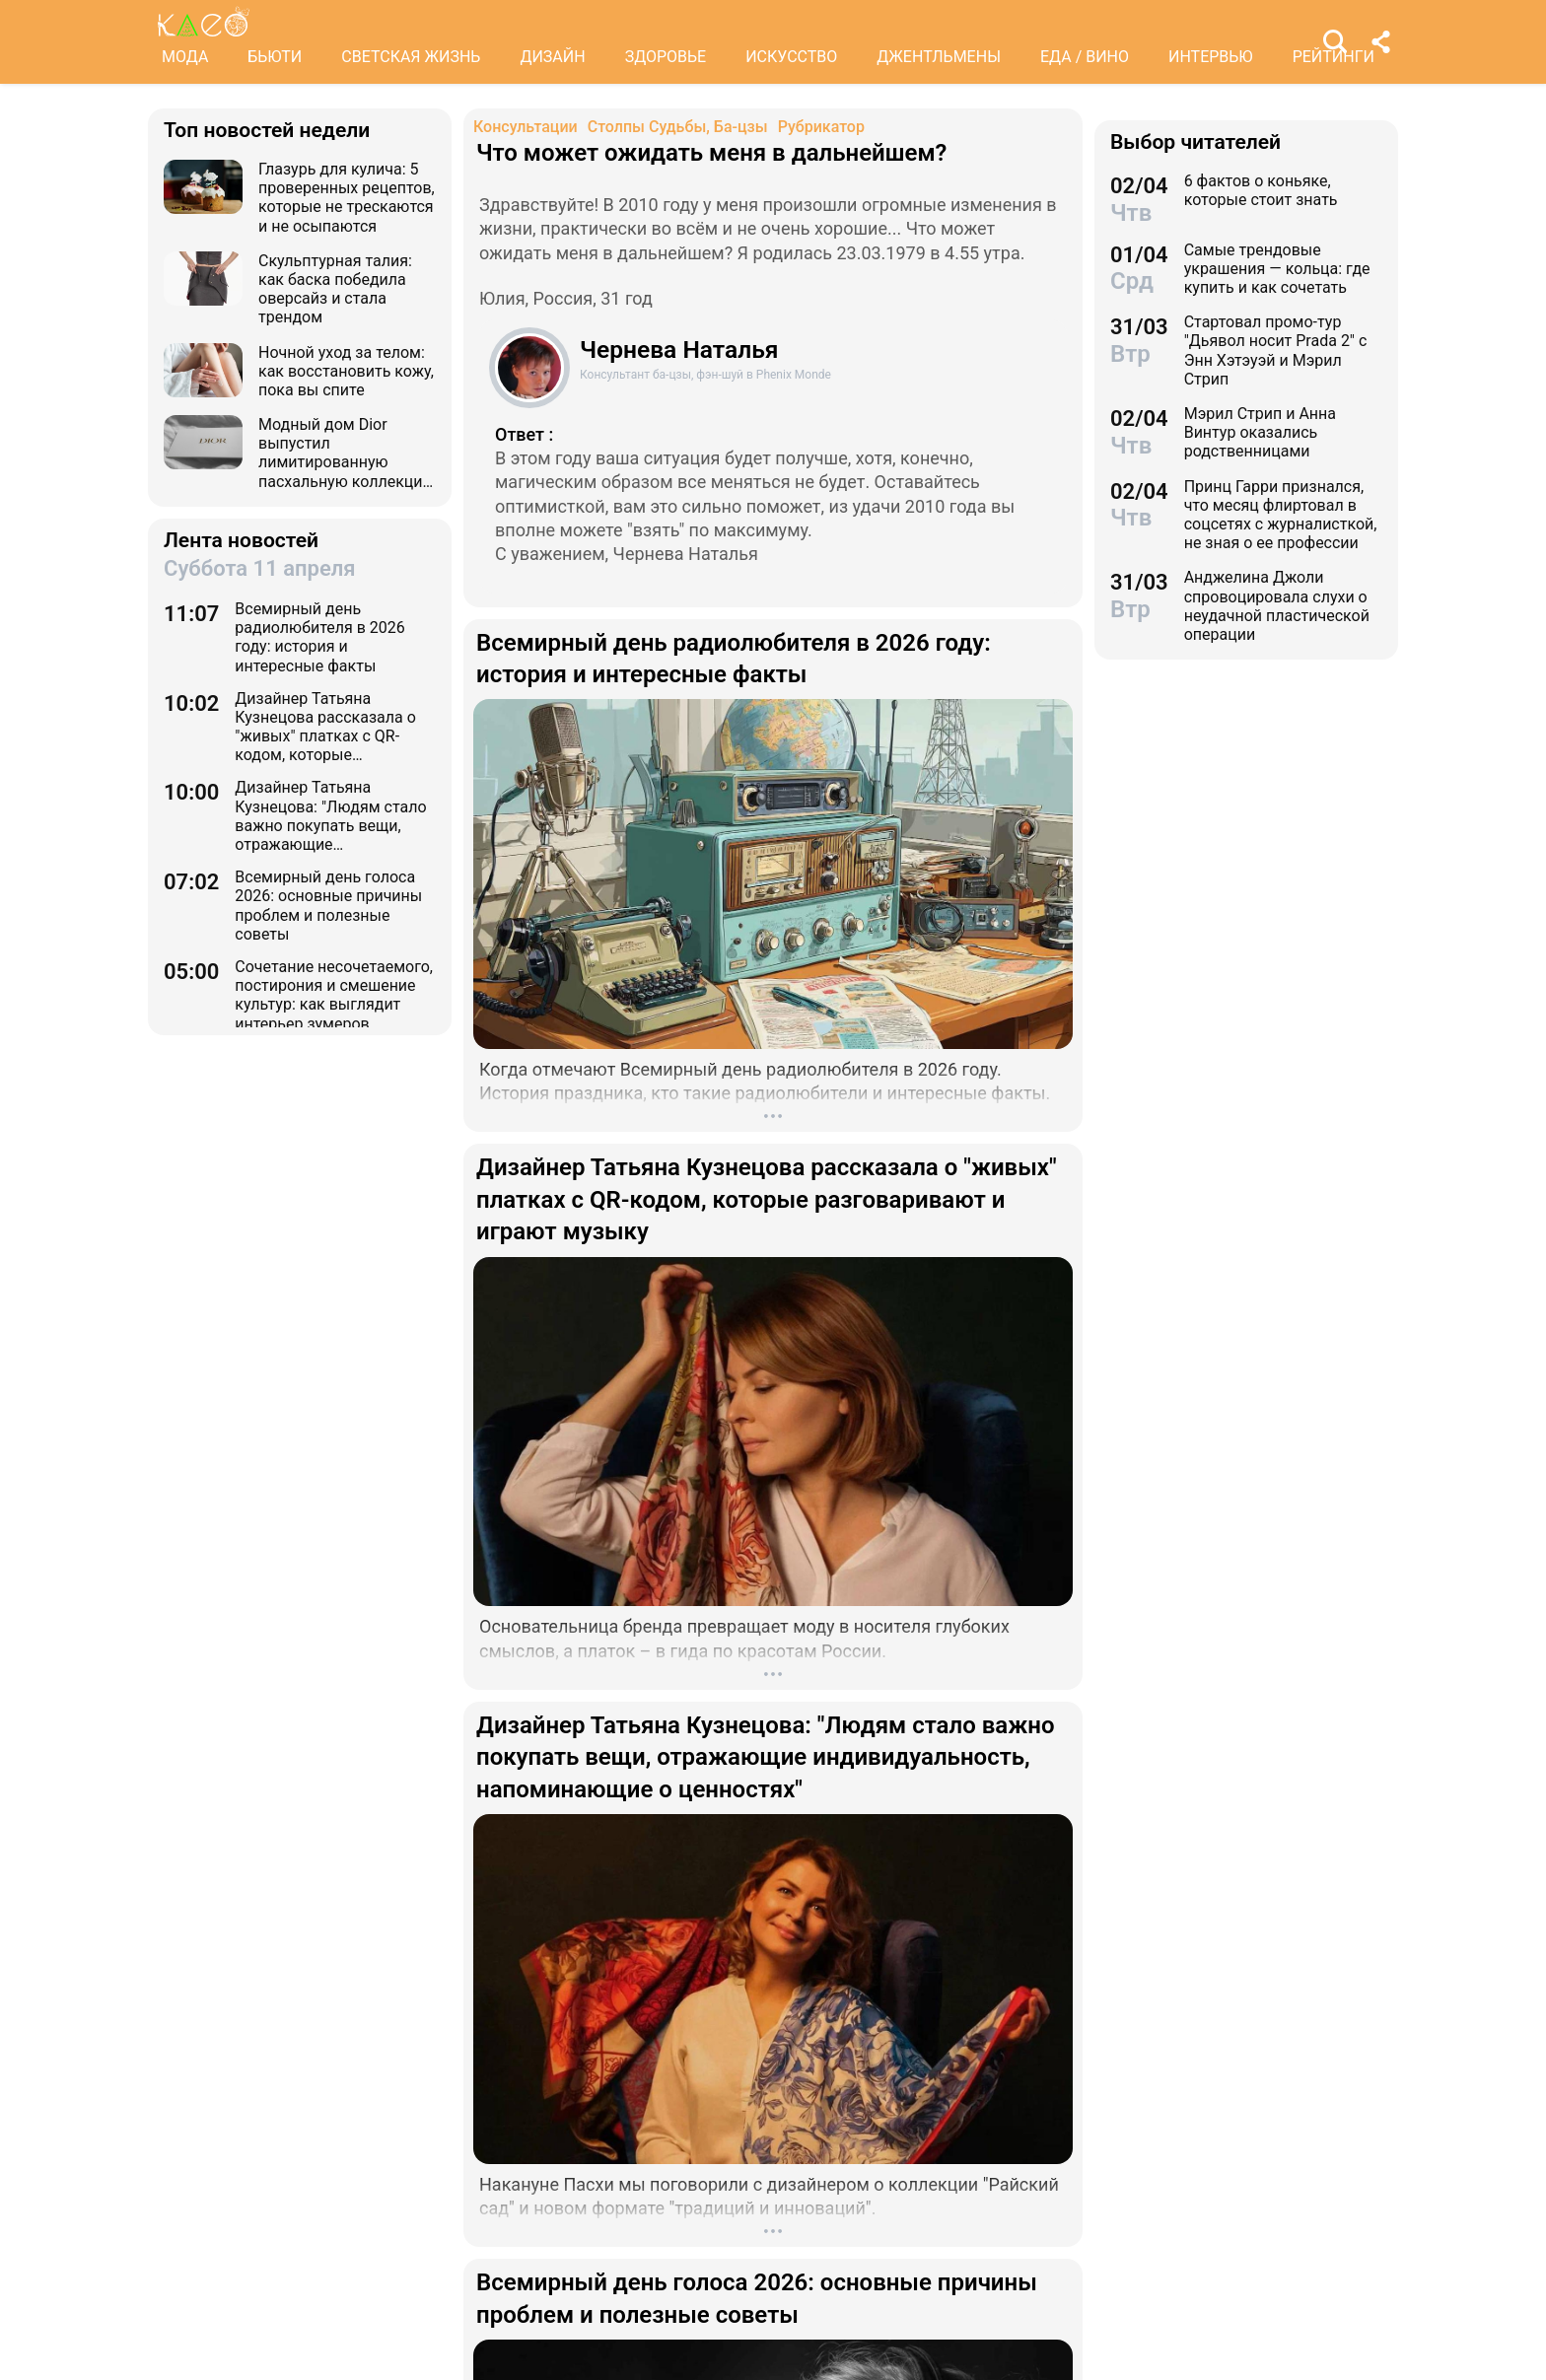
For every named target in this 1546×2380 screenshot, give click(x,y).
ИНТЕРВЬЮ (1210, 56)
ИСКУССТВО (791, 56)
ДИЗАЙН (552, 56)
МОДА (185, 56)
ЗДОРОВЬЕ (666, 56)
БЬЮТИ (274, 56)
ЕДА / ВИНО (1084, 56)
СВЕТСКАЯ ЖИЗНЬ (410, 56)
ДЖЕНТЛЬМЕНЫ (939, 56)
